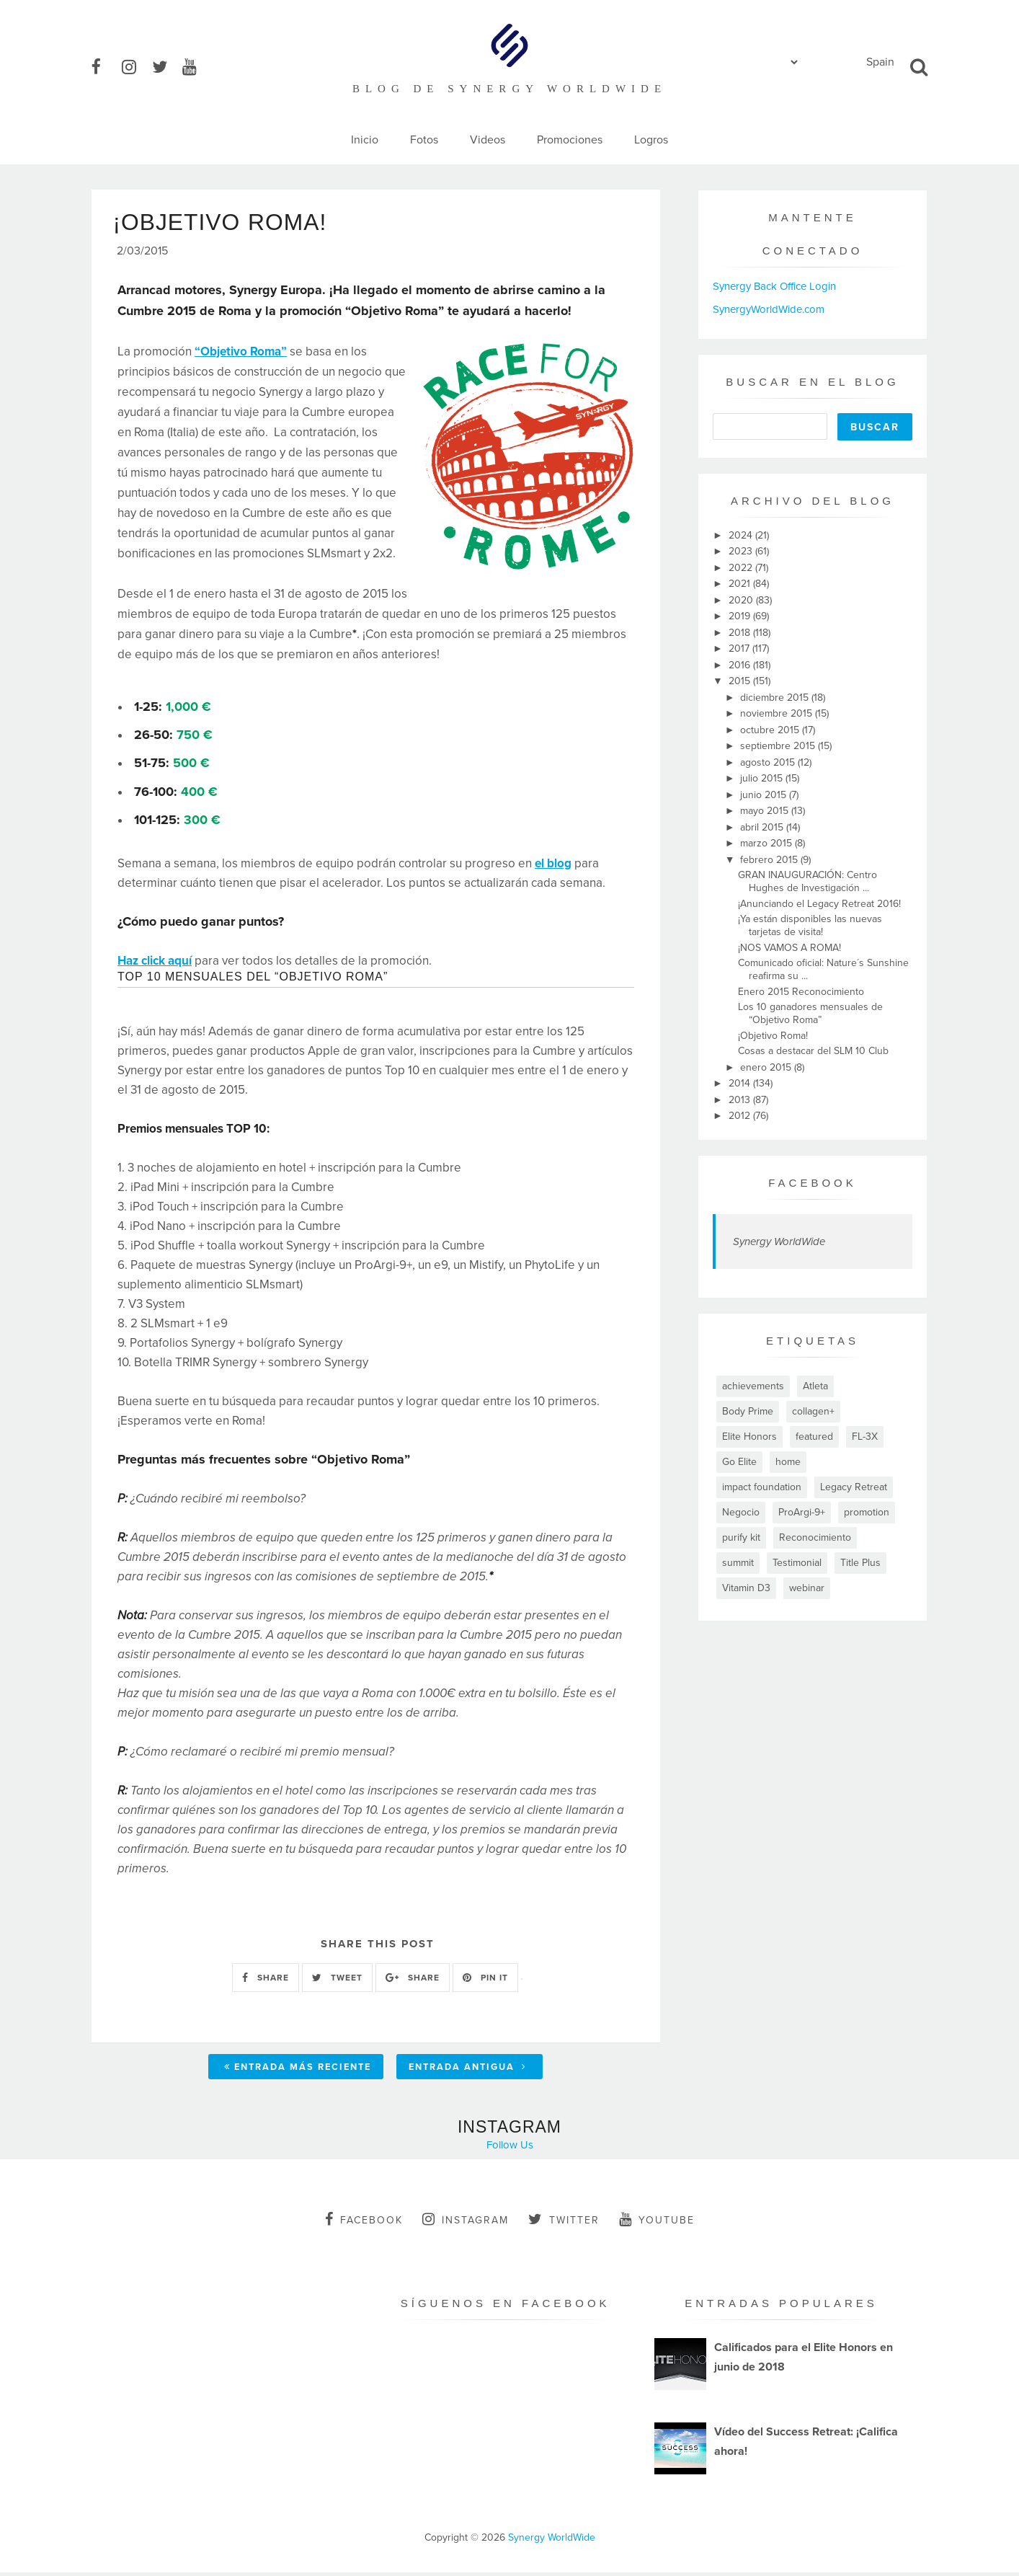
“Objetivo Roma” (241, 355)
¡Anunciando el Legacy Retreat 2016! (819, 904)
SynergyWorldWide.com (768, 309)
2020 (742, 600)
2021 (741, 583)
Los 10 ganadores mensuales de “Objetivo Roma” (810, 1013)
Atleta (815, 1386)
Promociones (569, 140)
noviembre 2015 (777, 713)
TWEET (337, 1980)
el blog (553, 867)
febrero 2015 (770, 860)
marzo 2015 (767, 843)
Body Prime (747, 1411)
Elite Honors (749, 1436)
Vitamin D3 (746, 1588)
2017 (740, 648)
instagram (465, 2223)
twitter (564, 2223)
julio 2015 (763, 778)
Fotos (424, 140)
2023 (742, 551)
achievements (753, 1386)
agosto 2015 (769, 762)
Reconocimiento (815, 1537)
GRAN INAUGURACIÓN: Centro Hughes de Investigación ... (807, 881)
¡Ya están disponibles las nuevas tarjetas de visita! (810, 925)
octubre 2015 (771, 730)
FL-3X (865, 1436)
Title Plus (860, 1563)
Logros (651, 140)
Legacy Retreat (853, 1487)
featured (814, 1436)
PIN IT (485, 1980)
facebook (364, 2223)
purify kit (741, 1537)
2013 (741, 1100)
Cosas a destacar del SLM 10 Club (813, 1051)
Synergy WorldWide (779, 1241)
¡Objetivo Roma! (773, 1036)
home (788, 1462)
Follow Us (509, 2148)
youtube (657, 2223)
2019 (741, 616)
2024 (742, 535)
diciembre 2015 (775, 697)
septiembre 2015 (779, 746)
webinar (806, 1588)
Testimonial (797, 1563)
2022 (742, 568)
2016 (741, 665)
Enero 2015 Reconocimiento (801, 992)
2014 (741, 1083)
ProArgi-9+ (801, 1512)
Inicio (364, 140)
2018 (741, 633)
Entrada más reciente (297, 2070)
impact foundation (761, 1487)
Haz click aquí (154, 964)
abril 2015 (763, 827)
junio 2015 (764, 795)
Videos (487, 140)
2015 (741, 681)
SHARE (265, 1980)
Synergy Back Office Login (774, 286)
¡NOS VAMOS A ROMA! (789, 948)
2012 (741, 1116)
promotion (866, 1512)
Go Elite (739, 1462)
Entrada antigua (468, 2070)
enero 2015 (767, 1067)
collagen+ (813, 1411)
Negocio (741, 1512)
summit (738, 1563)
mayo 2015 (765, 811)
